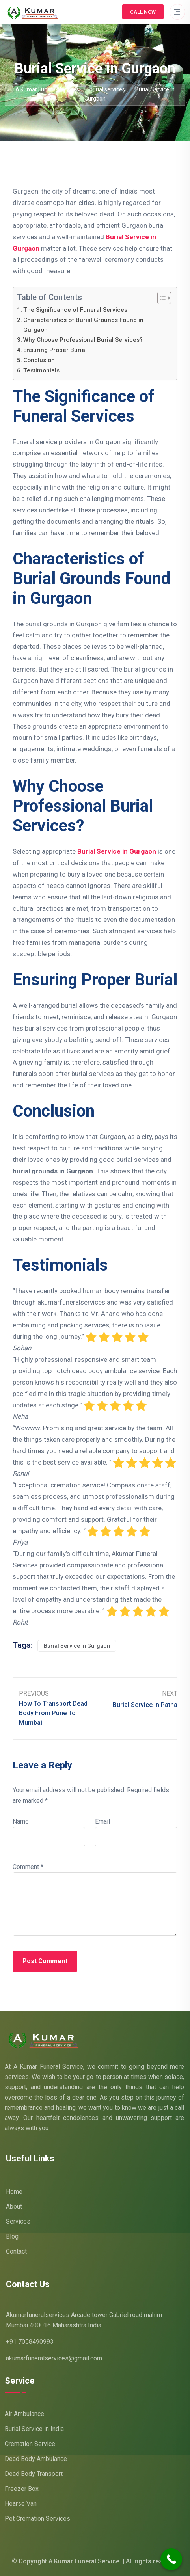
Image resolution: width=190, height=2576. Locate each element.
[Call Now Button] (171, 2559)
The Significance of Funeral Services (75, 309)
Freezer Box (22, 2488)
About (14, 2206)
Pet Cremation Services (37, 2518)
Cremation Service (30, 2444)
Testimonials (41, 370)
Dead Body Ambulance (36, 2458)
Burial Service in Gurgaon (77, 1646)
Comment (28, 1867)
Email (102, 1821)
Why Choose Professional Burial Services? (83, 339)
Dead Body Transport (34, 2473)
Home (14, 2191)
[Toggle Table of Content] (160, 298)
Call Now (143, 12)
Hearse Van (21, 2503)
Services (18, 2221)
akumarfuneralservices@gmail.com (54, 2358)
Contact (16, 2251)
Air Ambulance (24, 2414)
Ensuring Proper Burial (55, 350)
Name (21, 1821)
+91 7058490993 (30, 2341)
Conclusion (39, 360)
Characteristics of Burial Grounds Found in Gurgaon (83, 324)
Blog (12, 2236)
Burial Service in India (34, 2429)
